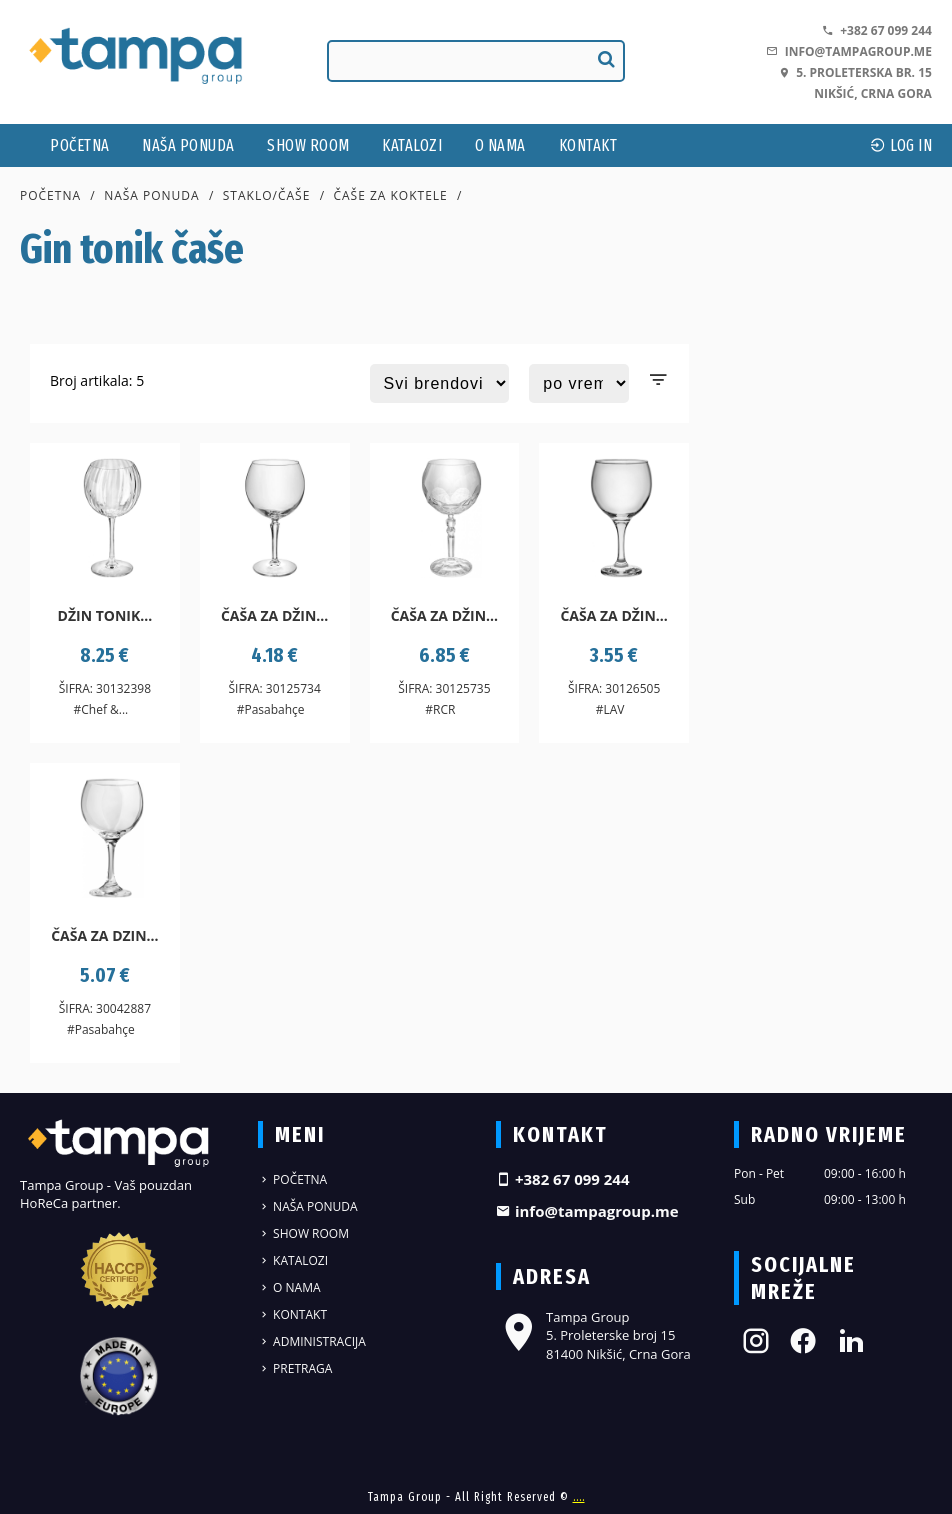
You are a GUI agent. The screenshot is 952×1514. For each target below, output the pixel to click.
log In (901, 145)
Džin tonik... (105, 615)
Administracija (312, 1341)
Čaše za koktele (390, 195)
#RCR (440, 709)
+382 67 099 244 (877, 30)
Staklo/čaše (267, 195)
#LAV (610, 709)
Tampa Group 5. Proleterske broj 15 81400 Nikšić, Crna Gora (593, 1335)
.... (579, 1497)
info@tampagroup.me (848, 51)
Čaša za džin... (274, 615)
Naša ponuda (188, 145)
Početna (80, 145)
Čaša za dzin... (104, 935)
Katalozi (412, 145)
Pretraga (295, 1368)
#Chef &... (100, 709)
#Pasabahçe (271, 709)
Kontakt (588, 145)
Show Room (308, 145)
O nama (500, 145)
